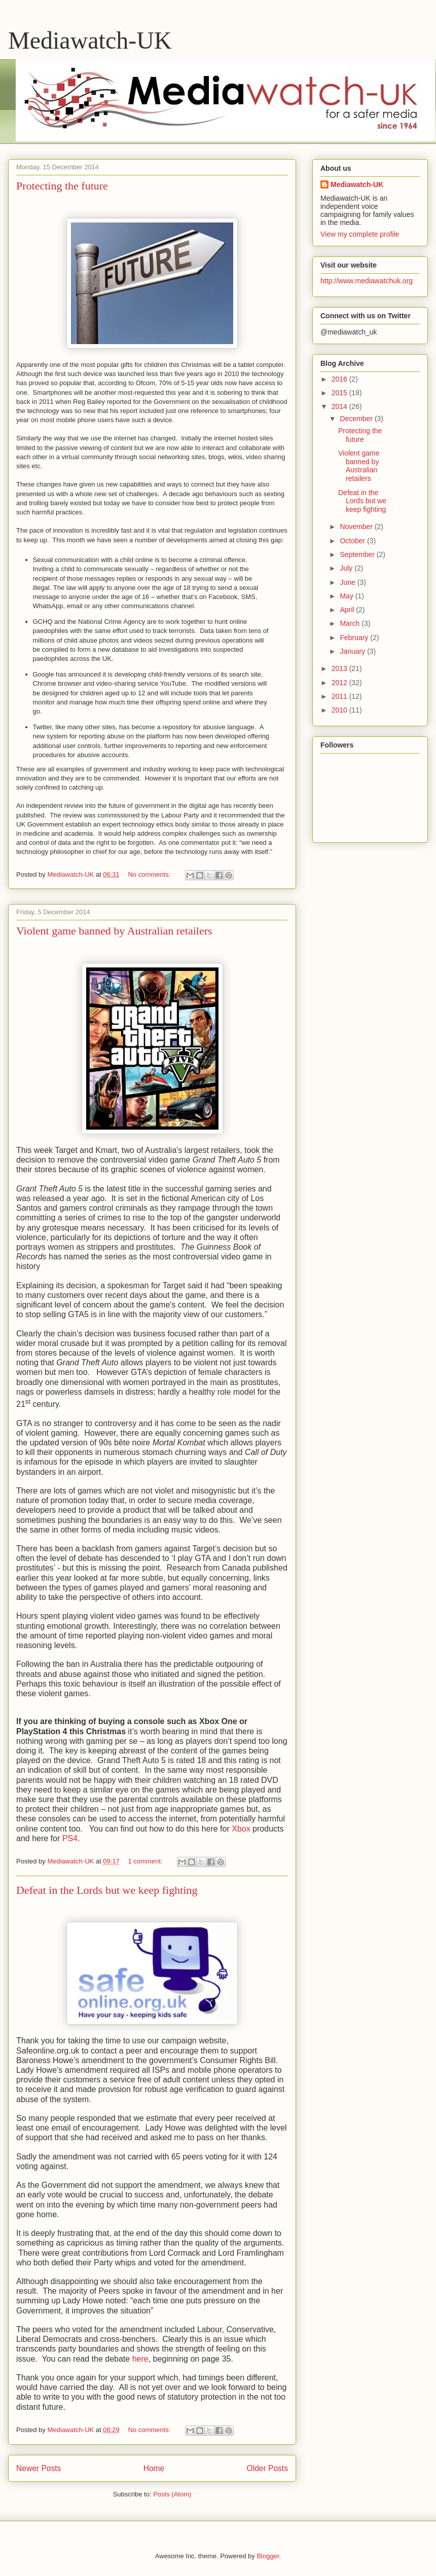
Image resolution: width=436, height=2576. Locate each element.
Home (154, 2468)
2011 (340, 696)
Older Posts (267, 2468)
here (140, 2359)
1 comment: (146, 1861)
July (347, 568)
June (348, 582)
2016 (340, 379)
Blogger (268, 2556)
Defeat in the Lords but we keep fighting (106, 1890)
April (348, 610)
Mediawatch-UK (90, 40)
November (357, 526)
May (347, 596)
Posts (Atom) (172, 2494)
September (358, 554)
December (357, 419)
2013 (340, 668)
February (355, 637)
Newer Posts (38, 2468)
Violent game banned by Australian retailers (114, 930)
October (353, 541)
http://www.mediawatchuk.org (366, 281)
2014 (340, 406)
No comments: (150, 874)
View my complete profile (359, 234)
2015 (340, 393)
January (353, 651)
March (350, 623)
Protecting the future (62, 185)
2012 (340, 683)
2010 (340, 710)
